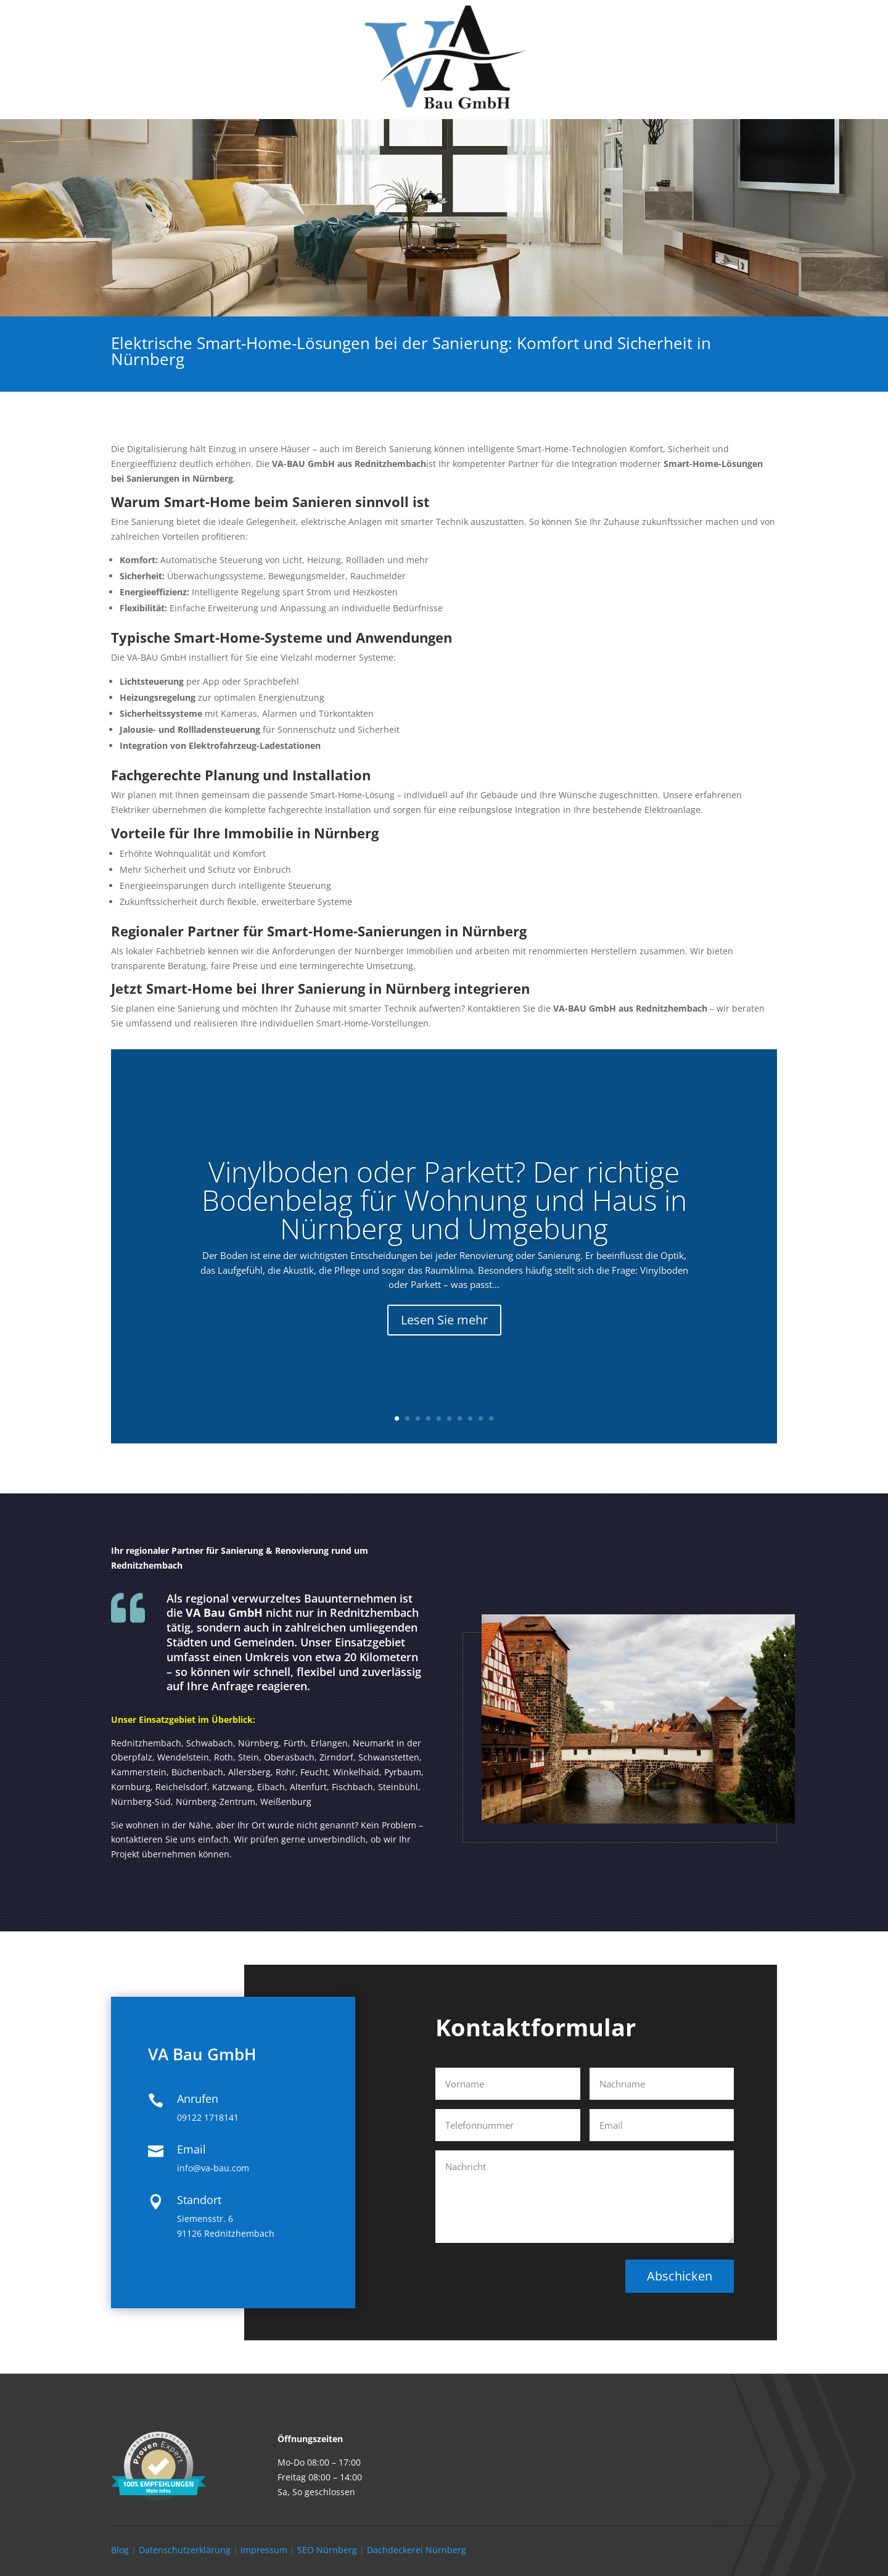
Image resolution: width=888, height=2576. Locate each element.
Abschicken (679, 2276)
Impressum (263, 2550)
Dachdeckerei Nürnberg (416, 2550)
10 (491, 1418)
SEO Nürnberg (327, 2550)
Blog (120, 2550)
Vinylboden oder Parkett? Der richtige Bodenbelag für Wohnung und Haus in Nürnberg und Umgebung (444, 1217)
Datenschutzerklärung (185, 2550)
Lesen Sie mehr (444, 1338)
